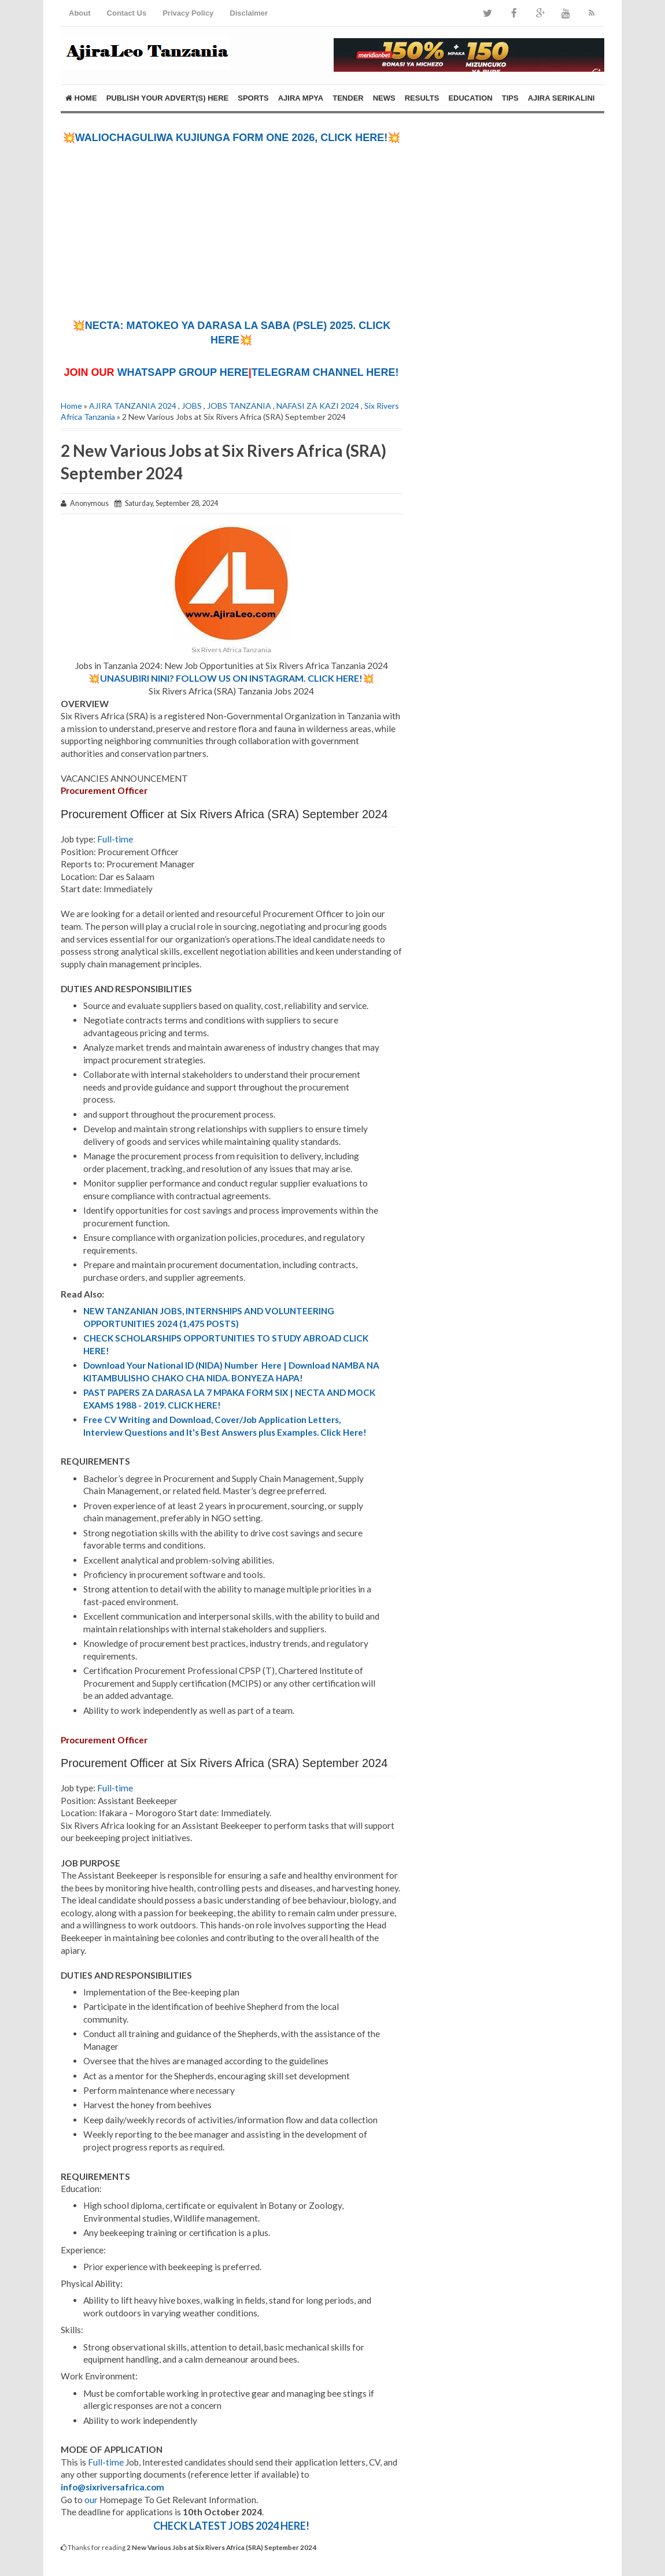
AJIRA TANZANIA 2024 (132, 406)
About (80, 13)
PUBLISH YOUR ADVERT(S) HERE (167, 98)
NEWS (384, 98)
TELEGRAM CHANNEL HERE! (325, 372)
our (91, 2499)
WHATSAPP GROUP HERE (183, 372)
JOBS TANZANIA (239, 406)
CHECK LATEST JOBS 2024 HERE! (231, 2525)
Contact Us (127, 13)
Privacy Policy (187, 13)
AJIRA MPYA (301, 98)
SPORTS (253, 98)
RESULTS (422, 98)
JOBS (192, 406)
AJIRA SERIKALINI (561, 98)
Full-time (115, 839)
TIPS (510, 98)
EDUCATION (470, 98)
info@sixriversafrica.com (112, 2487)
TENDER (347, 98)
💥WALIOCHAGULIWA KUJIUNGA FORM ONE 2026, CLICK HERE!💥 (231, 137)
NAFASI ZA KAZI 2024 (317, 406)
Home (81, 98)
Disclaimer (249, 13)
